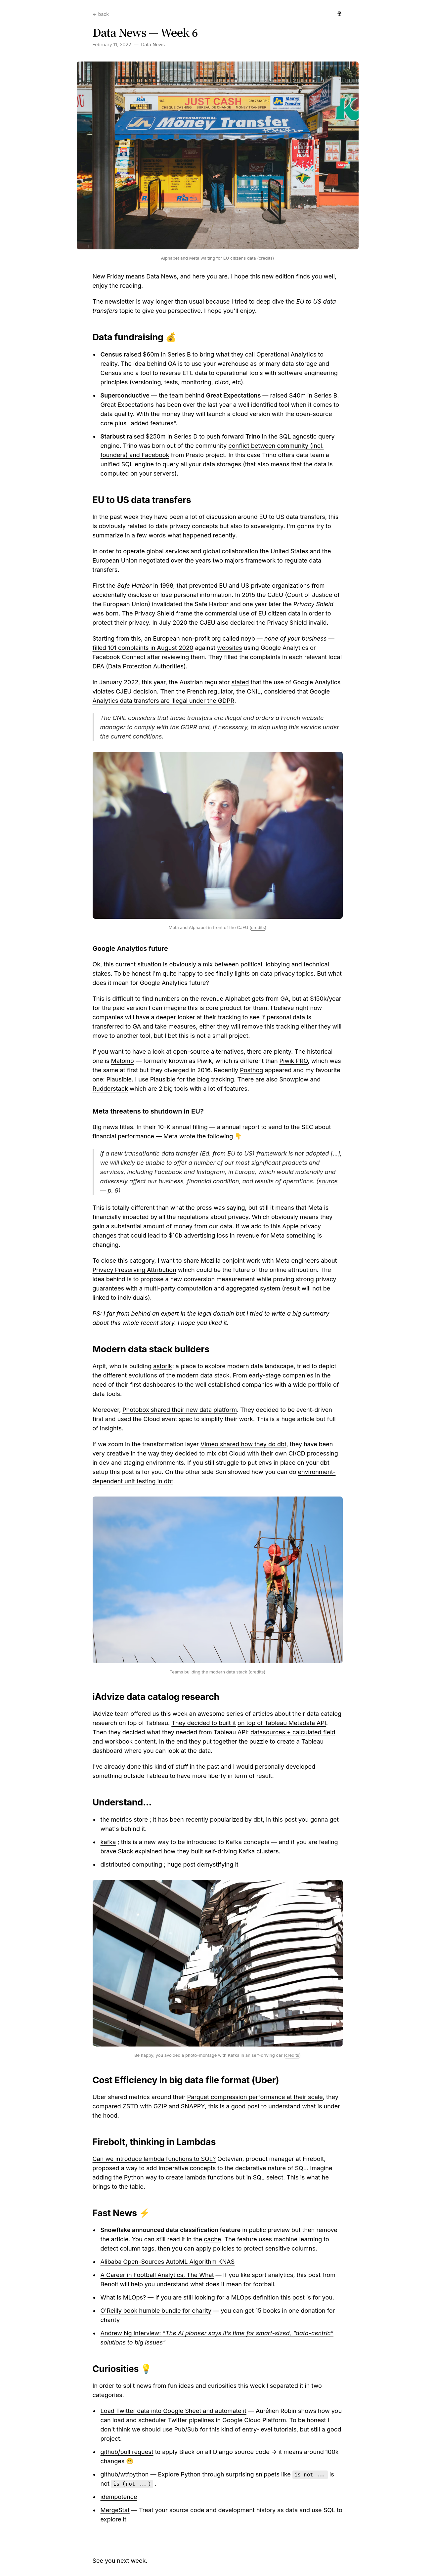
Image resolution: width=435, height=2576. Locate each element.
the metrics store (124, 1819)
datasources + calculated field (292, 1732)
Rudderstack (110, 1088)
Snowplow (293, 1079)
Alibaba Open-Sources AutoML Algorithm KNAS (168, 2261)
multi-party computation (178, 1288)
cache (212, 2239)
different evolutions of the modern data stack (166, 1375)
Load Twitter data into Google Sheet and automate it (173, 2410)
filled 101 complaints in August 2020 (143, 647)
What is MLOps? (123, 2297)
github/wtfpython (125, 2474)
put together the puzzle (235, 1741)
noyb (248, 638)
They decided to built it (203, 1722)
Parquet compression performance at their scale (255, 2096)
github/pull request (127, 2451)
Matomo (122, 1060)
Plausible (119, 1079)
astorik (162, 1366)
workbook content (130, 1741)
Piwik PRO (294, 1060)
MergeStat (115, 2510)
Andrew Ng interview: (132, 2333)
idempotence (119, 2496)
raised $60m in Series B (146, 354)
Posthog (251, 1070)
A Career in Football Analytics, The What (157, 2274)
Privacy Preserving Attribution (134, 1269)
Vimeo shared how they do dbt (243, 1444)
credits (266, 258)
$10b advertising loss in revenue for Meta (226, 1235)
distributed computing (131, 1864)
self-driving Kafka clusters (242, 1851)
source (328, 1181)
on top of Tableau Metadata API (282, 1722)
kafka (108, 1841)
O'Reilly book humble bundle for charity (156, 2310)
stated (240, 682)
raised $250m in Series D (162, 436)
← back (101, 14)
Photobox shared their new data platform (179, 1409)
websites (229, 647)
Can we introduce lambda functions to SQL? (154, 2158)
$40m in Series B (313, 395)
